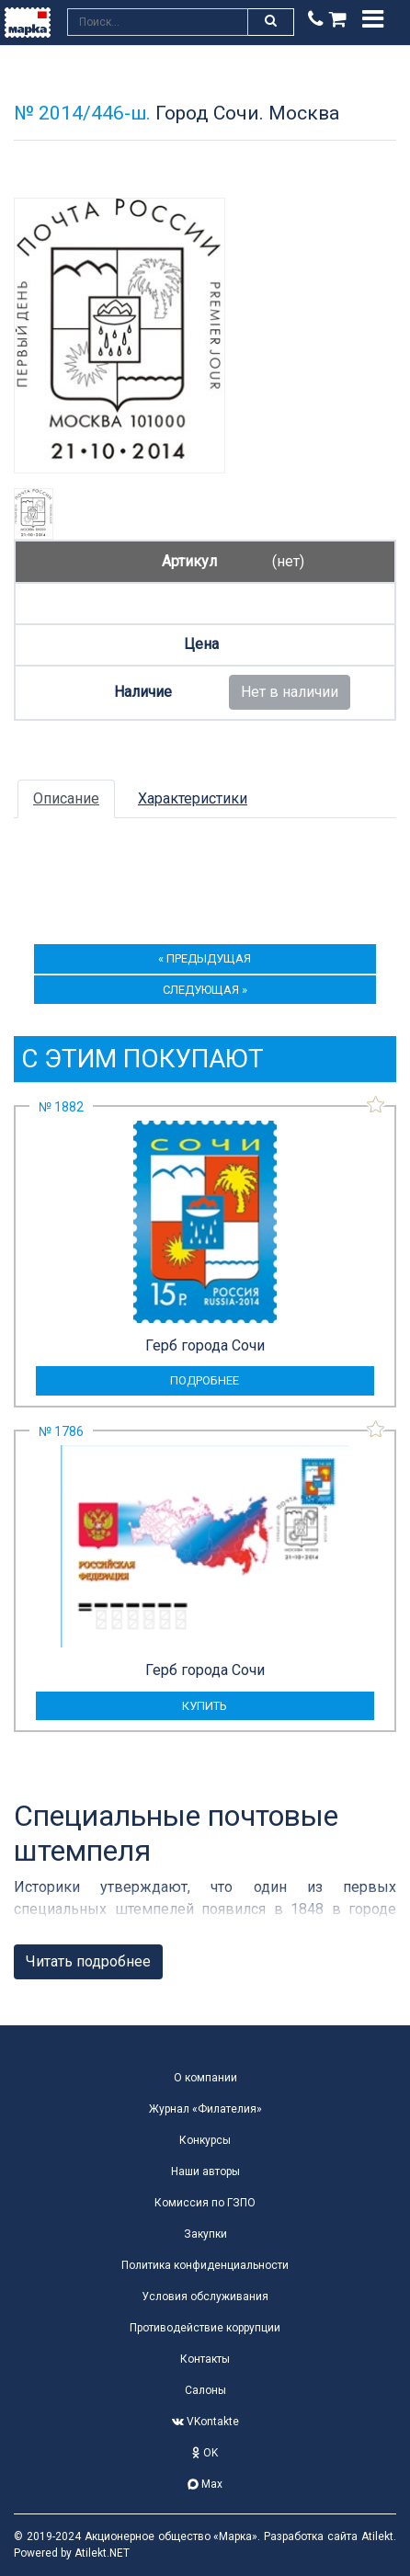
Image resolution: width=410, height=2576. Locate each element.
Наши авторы (205, 2171)
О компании (205, 2077)
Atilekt (377, 2536)
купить (204, 1706)
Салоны (205, 2390)
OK (205, 2452)
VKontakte (205, 2421)
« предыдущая (204, 958)
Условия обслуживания (205, 2296)
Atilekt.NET (102, 2553)
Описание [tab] (66, 798)
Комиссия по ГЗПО (205, 2202)
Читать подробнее (88, 1961)
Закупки (205, 2234)
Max (205, 2484)
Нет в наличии (289, 692)
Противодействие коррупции (205, 2327)
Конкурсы (205, 2140)
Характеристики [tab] (192, 798)
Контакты (205, 2359)
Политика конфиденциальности (205, 2265)
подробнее (204, 1380)
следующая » (205, 990)
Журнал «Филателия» (205, 2109)
